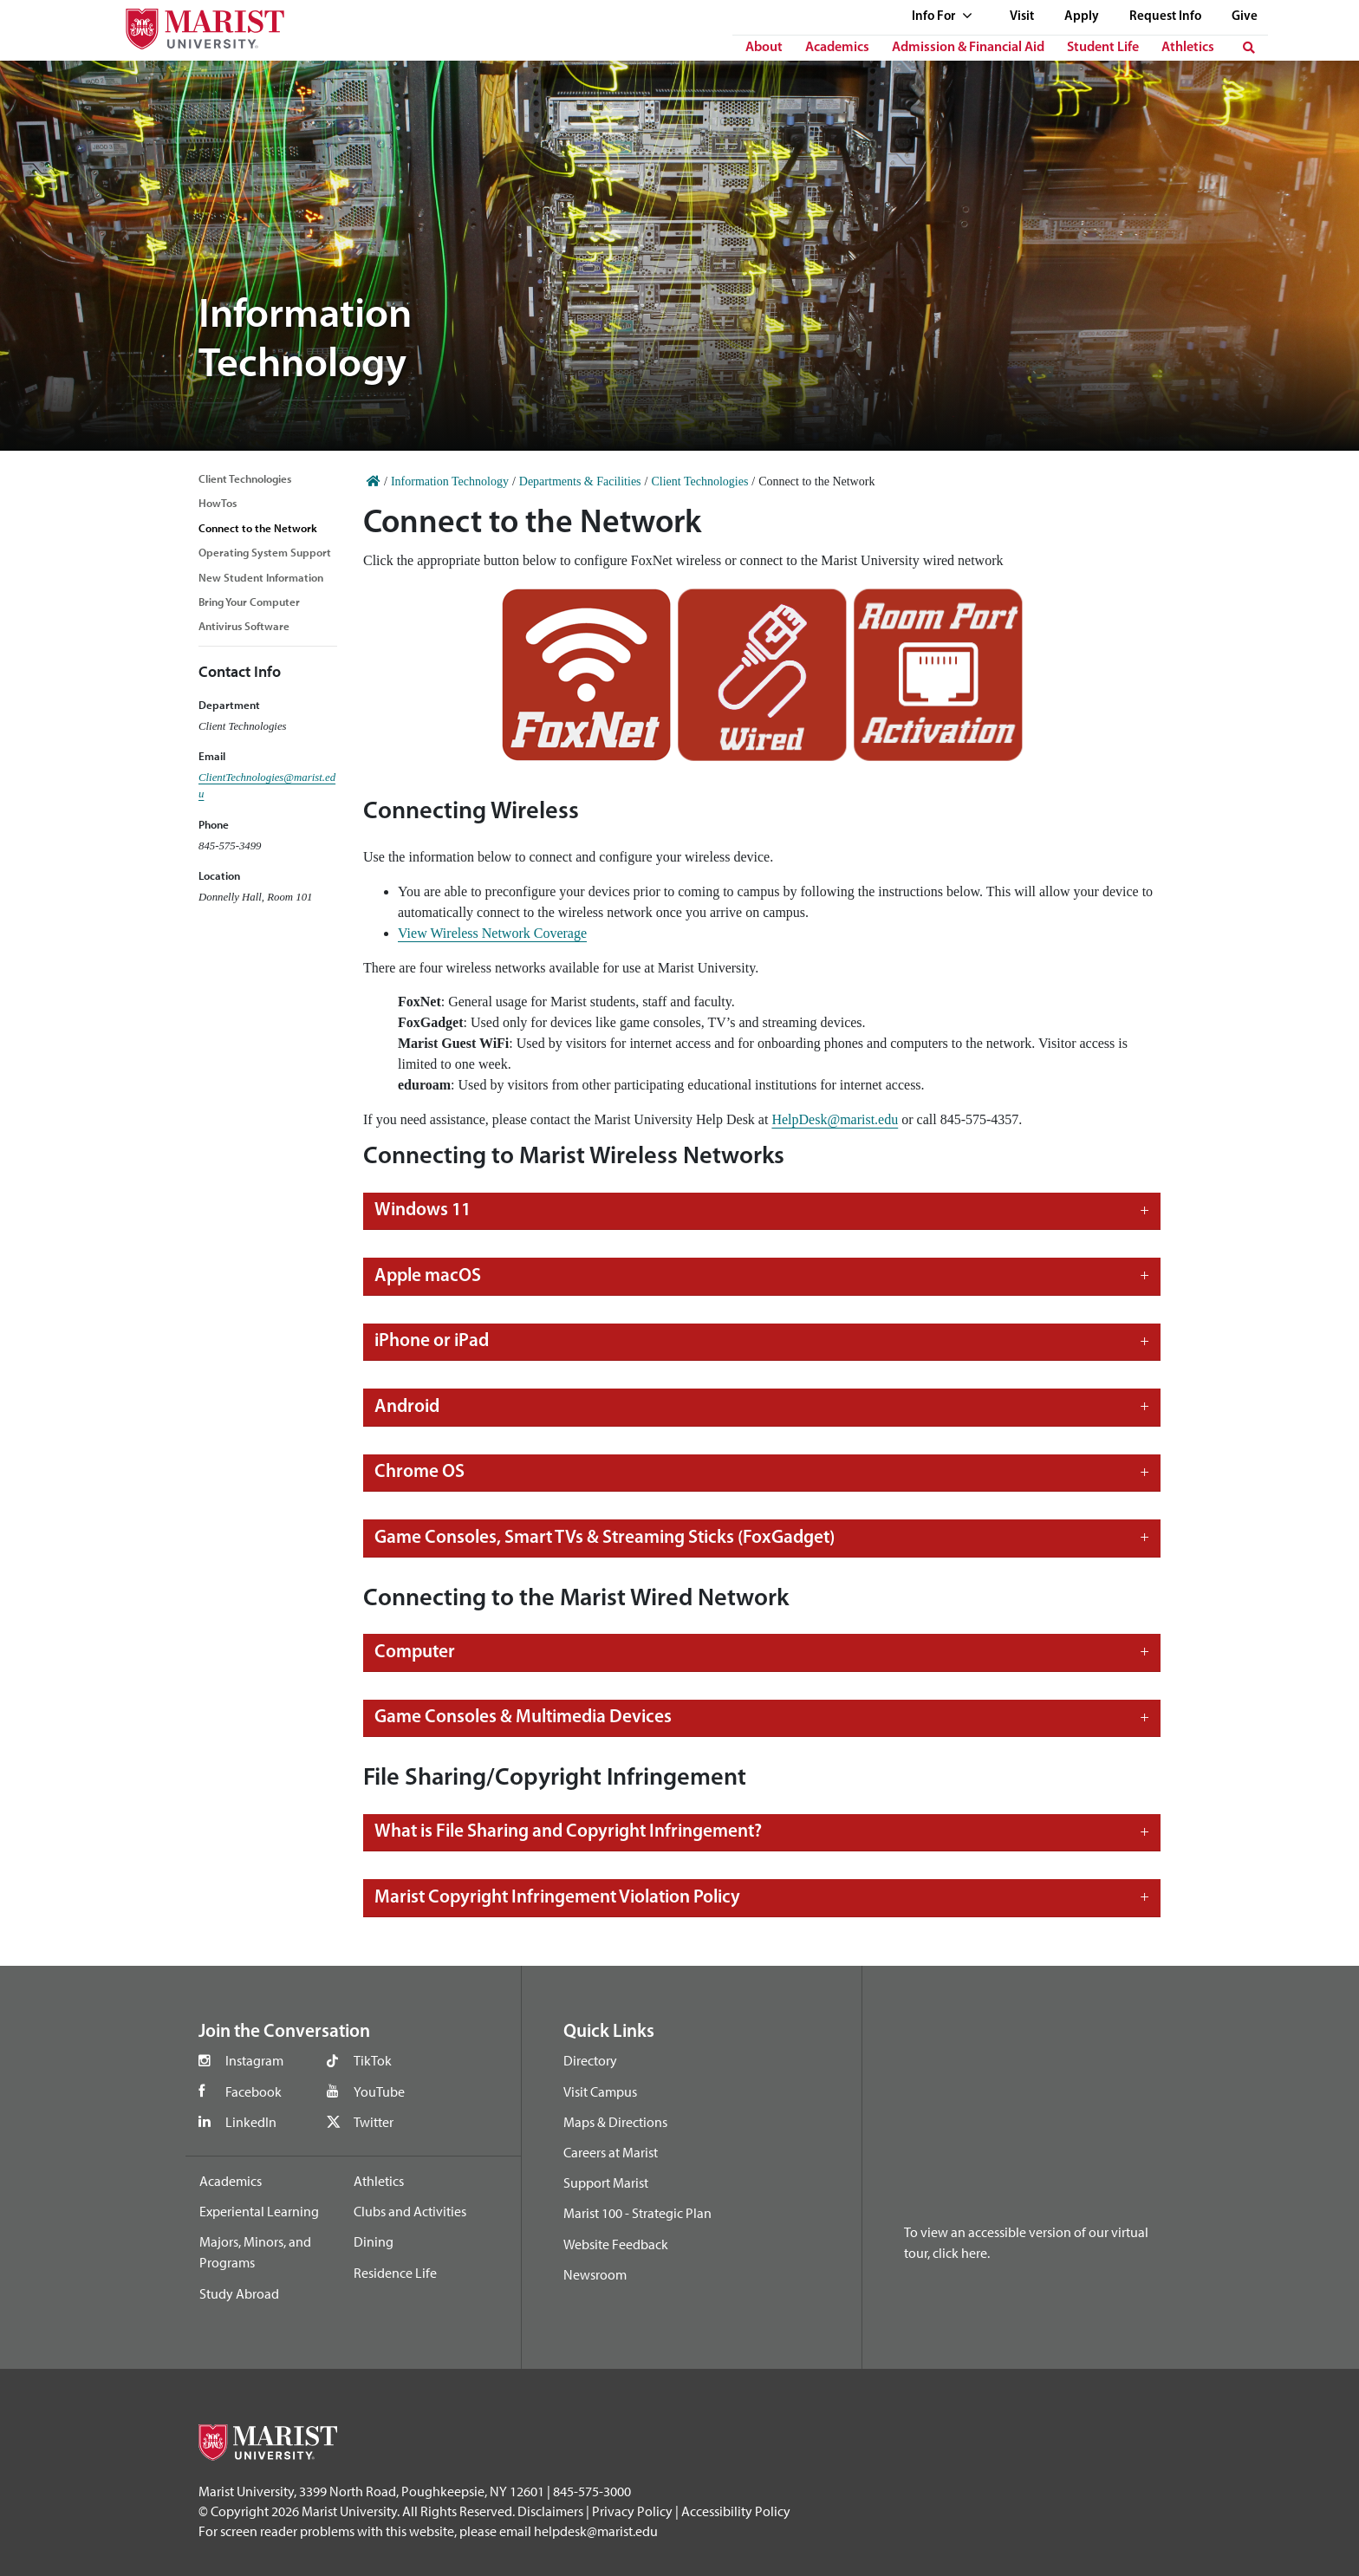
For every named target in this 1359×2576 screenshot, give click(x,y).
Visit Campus (600, 2091)
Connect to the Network (257, 528)
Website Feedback (615, 2244)
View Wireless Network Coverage (492, 933)
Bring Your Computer (249, 601)
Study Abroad (239, 2293)
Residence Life (395, 2272)
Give (1245, 16)
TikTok (373, 2060)
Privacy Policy (632, 2511)
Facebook (253, 2091)
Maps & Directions (615, 2121)
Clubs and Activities (410, 2211)
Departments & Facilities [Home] (580, 481)
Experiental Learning (259, 2211)
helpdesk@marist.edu (596, 2531)
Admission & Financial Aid (968, 48)
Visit (1022, 16)
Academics (837, 48)
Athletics (1187, 48)
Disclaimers (550, 2511)
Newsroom (595, 2274)
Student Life (1103, 48)
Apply (1081, 16)
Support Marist (605, 2182)
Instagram (254, 2060)
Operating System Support (264, 552)
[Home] (373, 481)
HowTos (217, 503)
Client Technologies (244, 478)
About (764, 48)
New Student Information (260, 577)
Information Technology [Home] (450, 481)
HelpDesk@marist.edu (834, 1119)
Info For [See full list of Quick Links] (942, 17)
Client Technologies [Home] (699, 481)
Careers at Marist (610, 2152)
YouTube (379, 2091)
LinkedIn (250, 2121)
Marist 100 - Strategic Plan (637, 2212)
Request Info (1165, 16)
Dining (373, 2241)
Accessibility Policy (735, 2511)
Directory (590, 2060)
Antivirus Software (243, 626)
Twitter (373, 2121)
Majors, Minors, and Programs (255, 2252)
